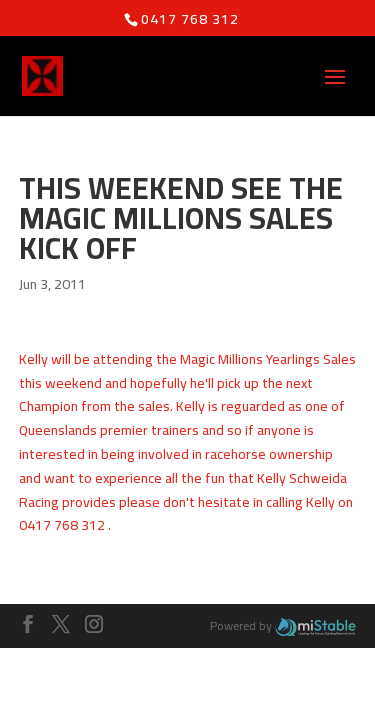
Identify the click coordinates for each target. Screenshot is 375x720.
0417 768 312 (190, 19)
